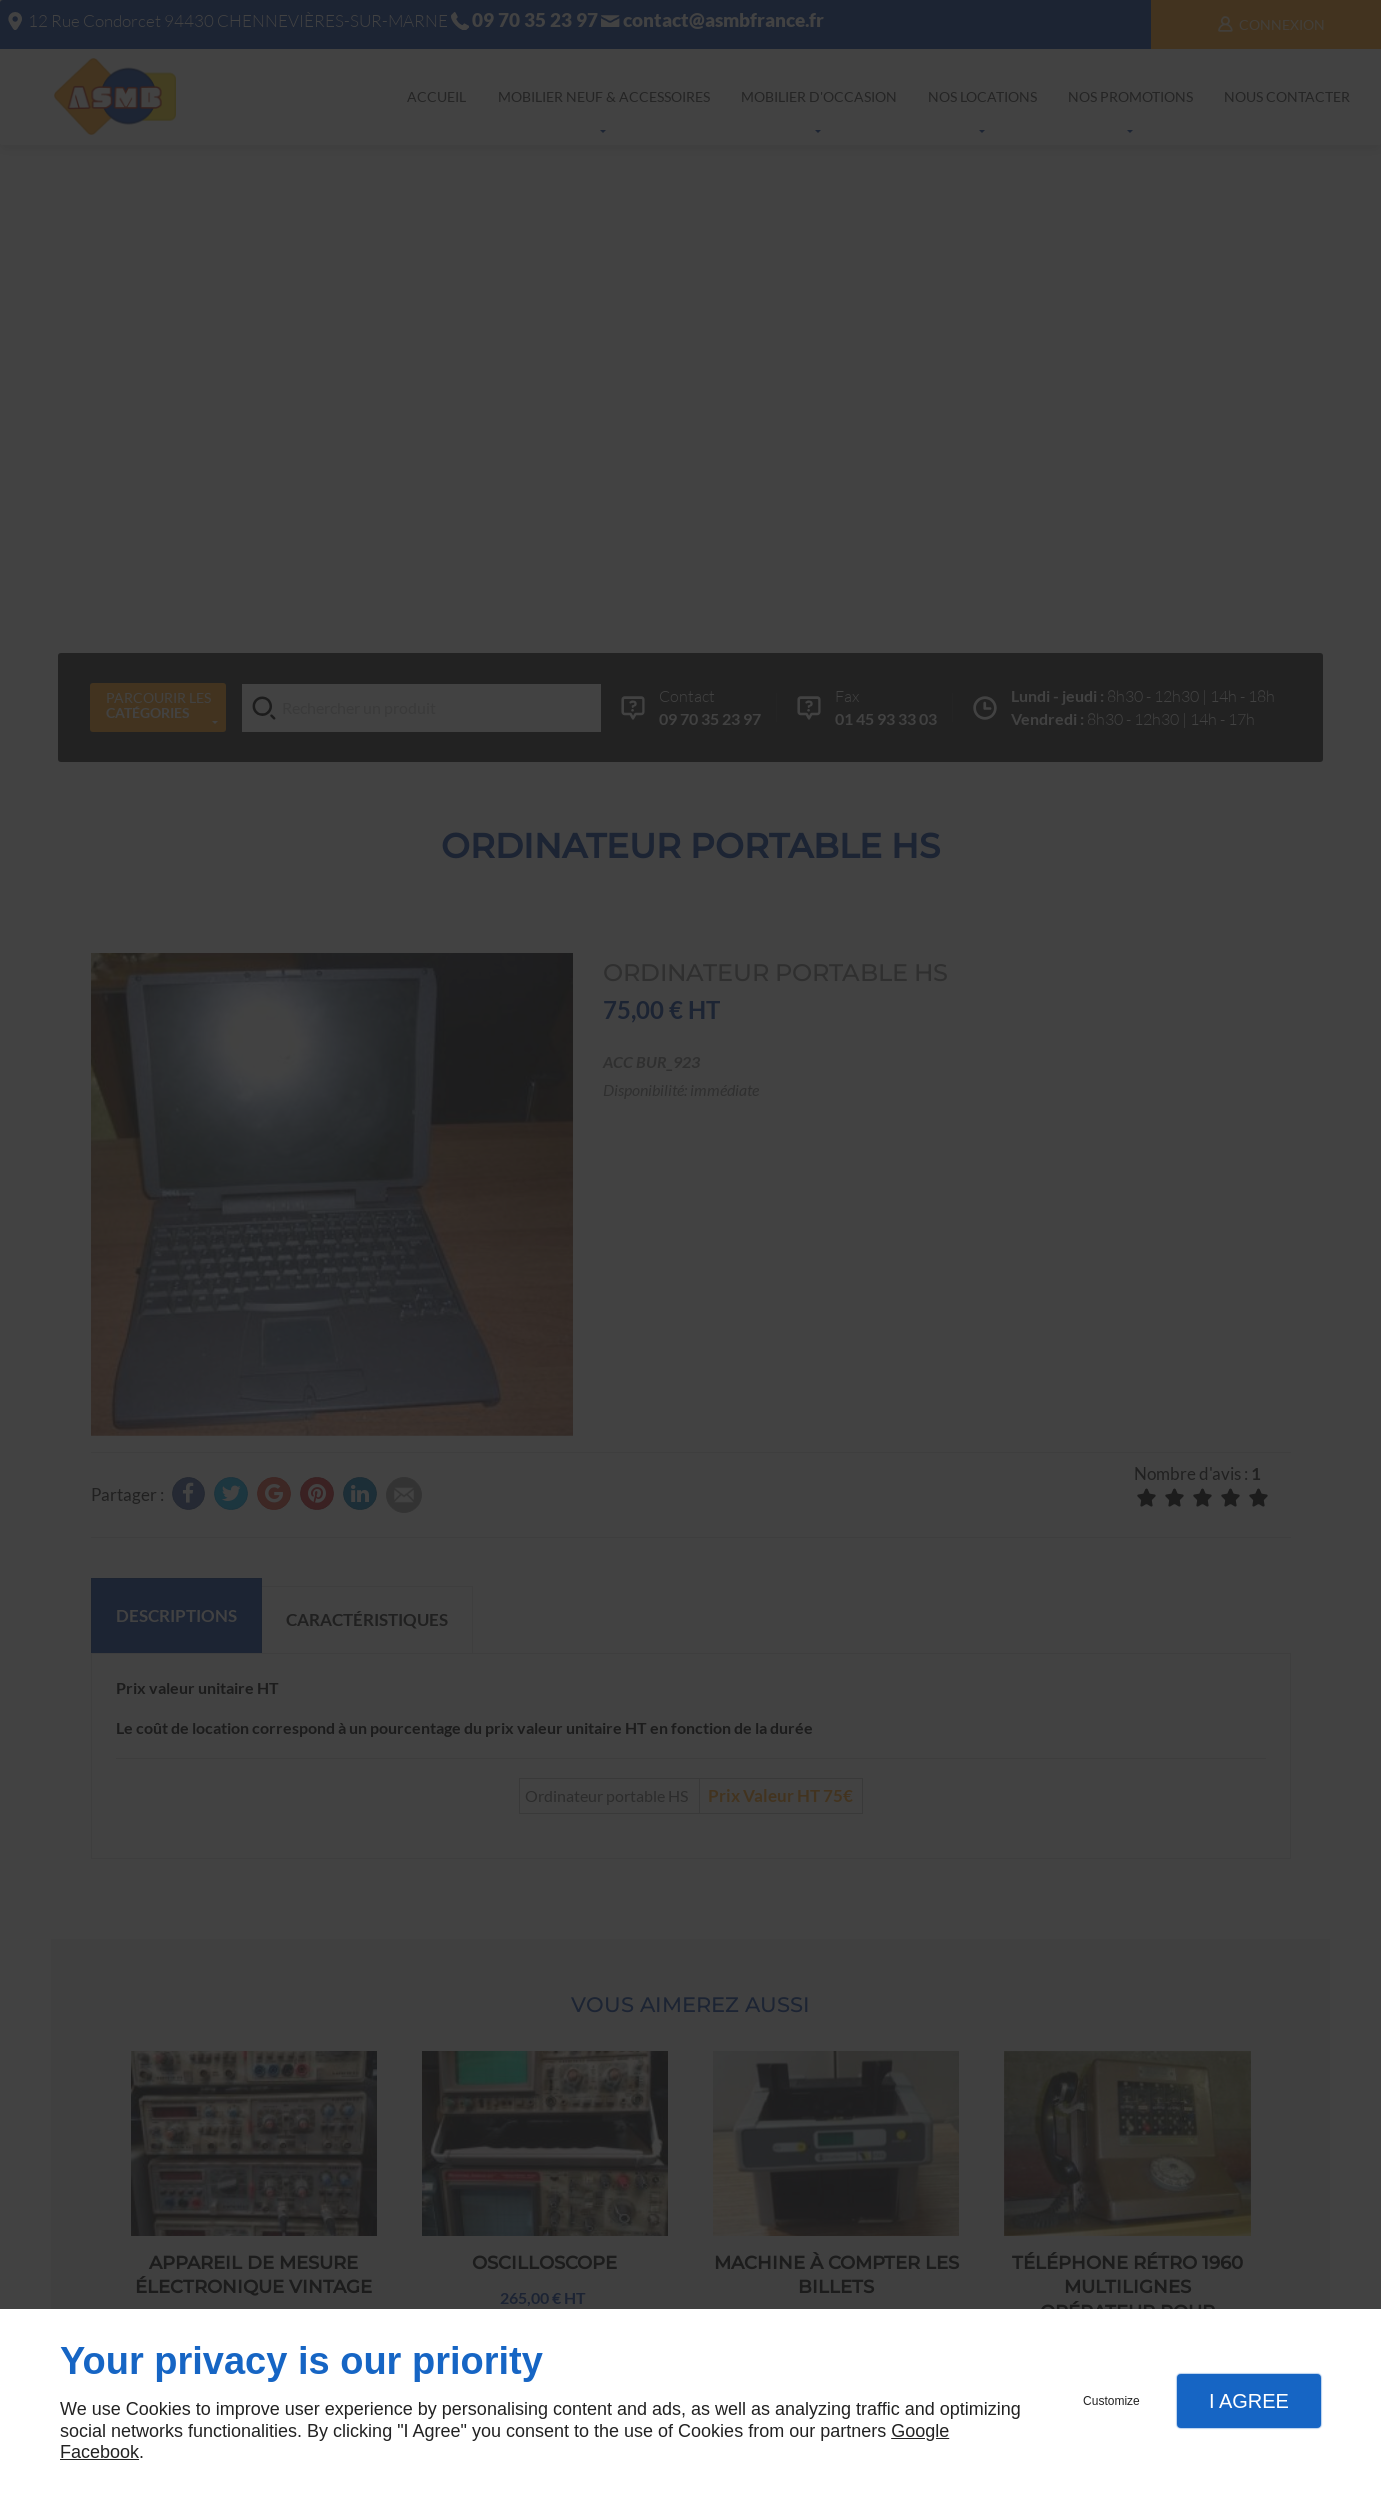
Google (920, 2431)
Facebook (99, 2452)
